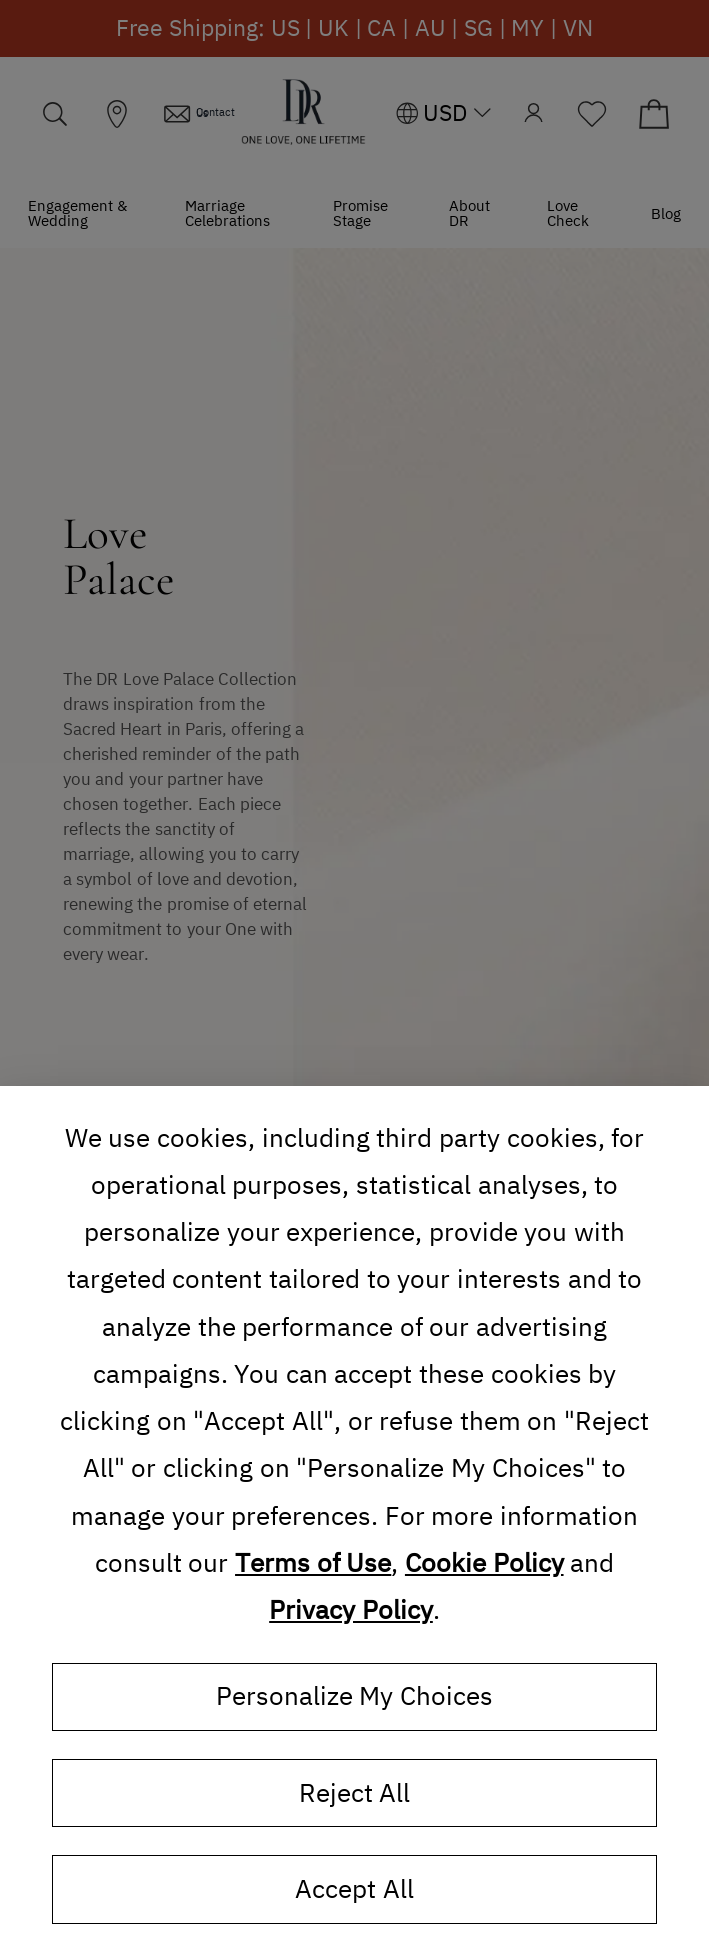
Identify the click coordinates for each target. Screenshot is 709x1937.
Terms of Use (313, 1563)
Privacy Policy (351, 1610)
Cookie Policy (484, 1563)
